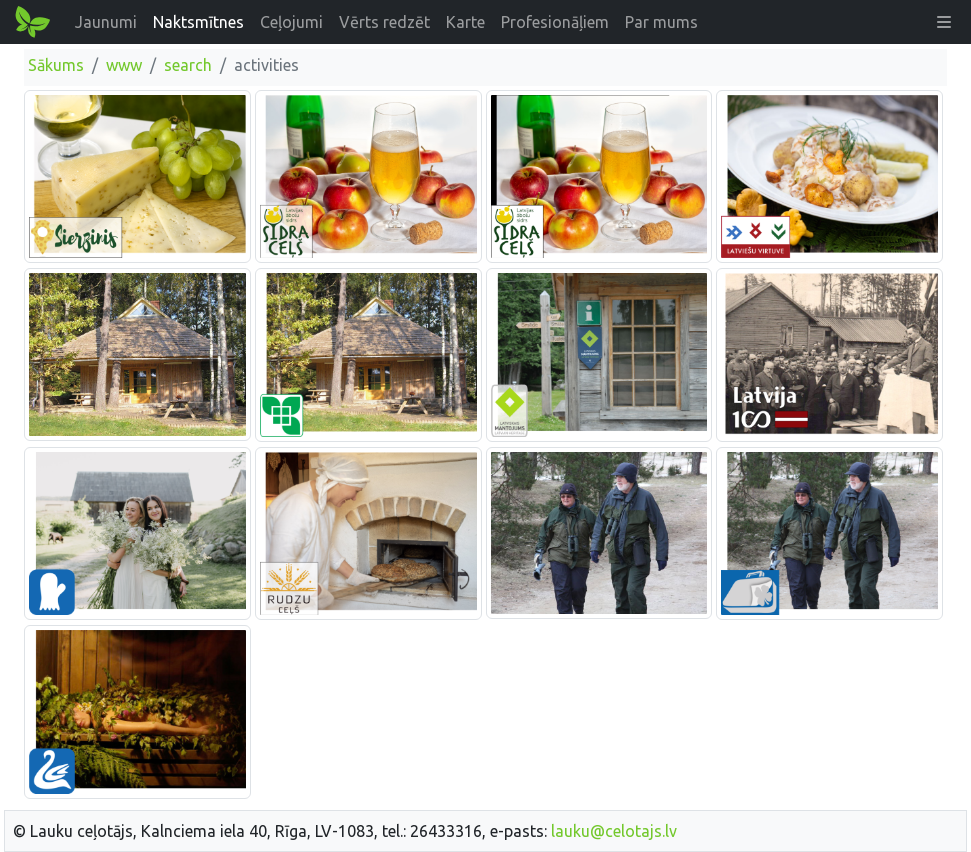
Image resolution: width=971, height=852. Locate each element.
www (124, 65)
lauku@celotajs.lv (614, 831)
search (188, 65)
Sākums (56, 65)
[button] (944, 22)
